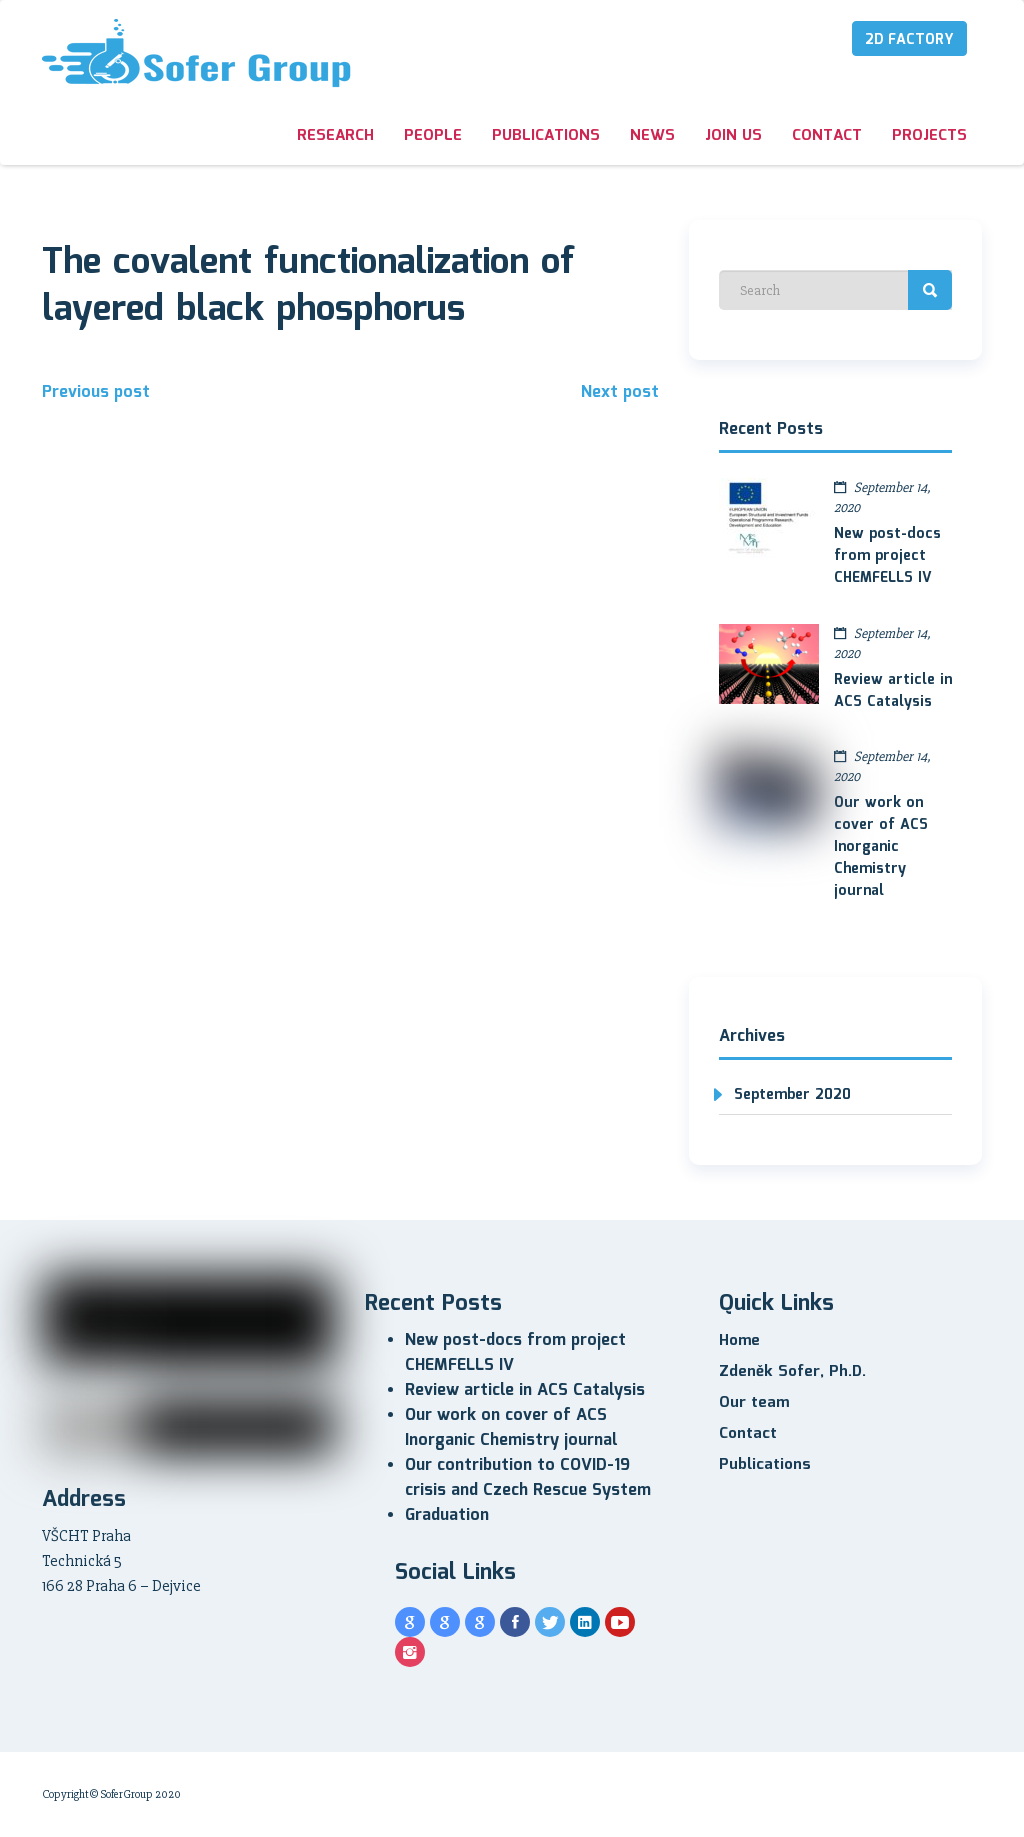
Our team (754, 1403)
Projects (929, 136)
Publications (546, 136)
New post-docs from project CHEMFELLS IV (887, 556)
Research (335, 136)
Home (739, 1341)
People (433, 136)
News (652, 136)
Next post (620, 392)
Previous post (96, 392)
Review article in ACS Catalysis (893, 691)
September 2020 (792, 1095)
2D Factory (909, 40)
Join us (733, 136)
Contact (827, 136)
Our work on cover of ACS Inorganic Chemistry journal (881, 847)
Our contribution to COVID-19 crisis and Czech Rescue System (528, 1478)
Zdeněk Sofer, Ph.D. (792, 1372)
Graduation (447, 1515)
